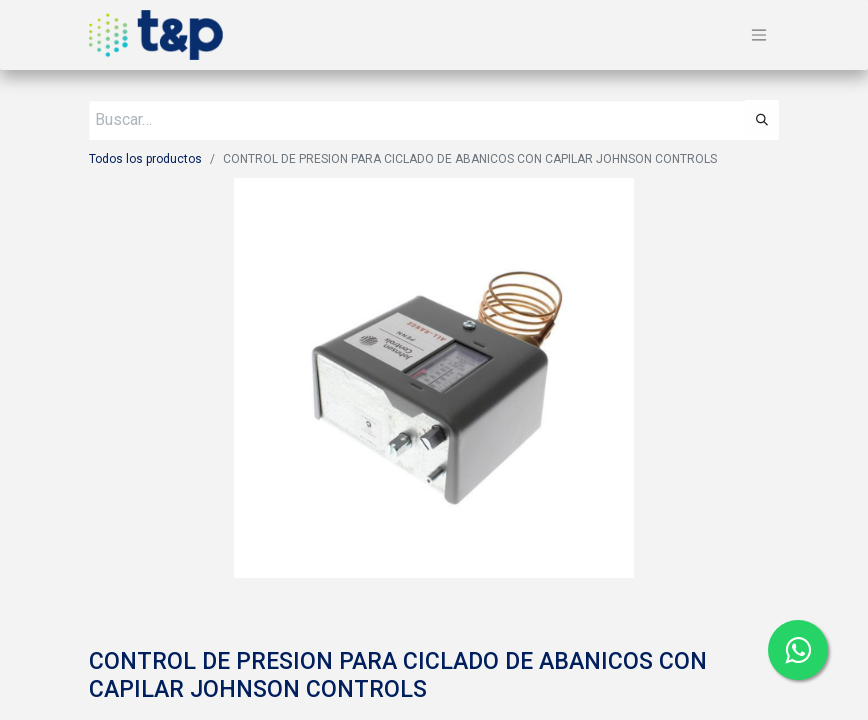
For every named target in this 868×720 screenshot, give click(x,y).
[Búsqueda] (762, 120)
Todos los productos (145, 159)
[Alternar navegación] (759, 35)
